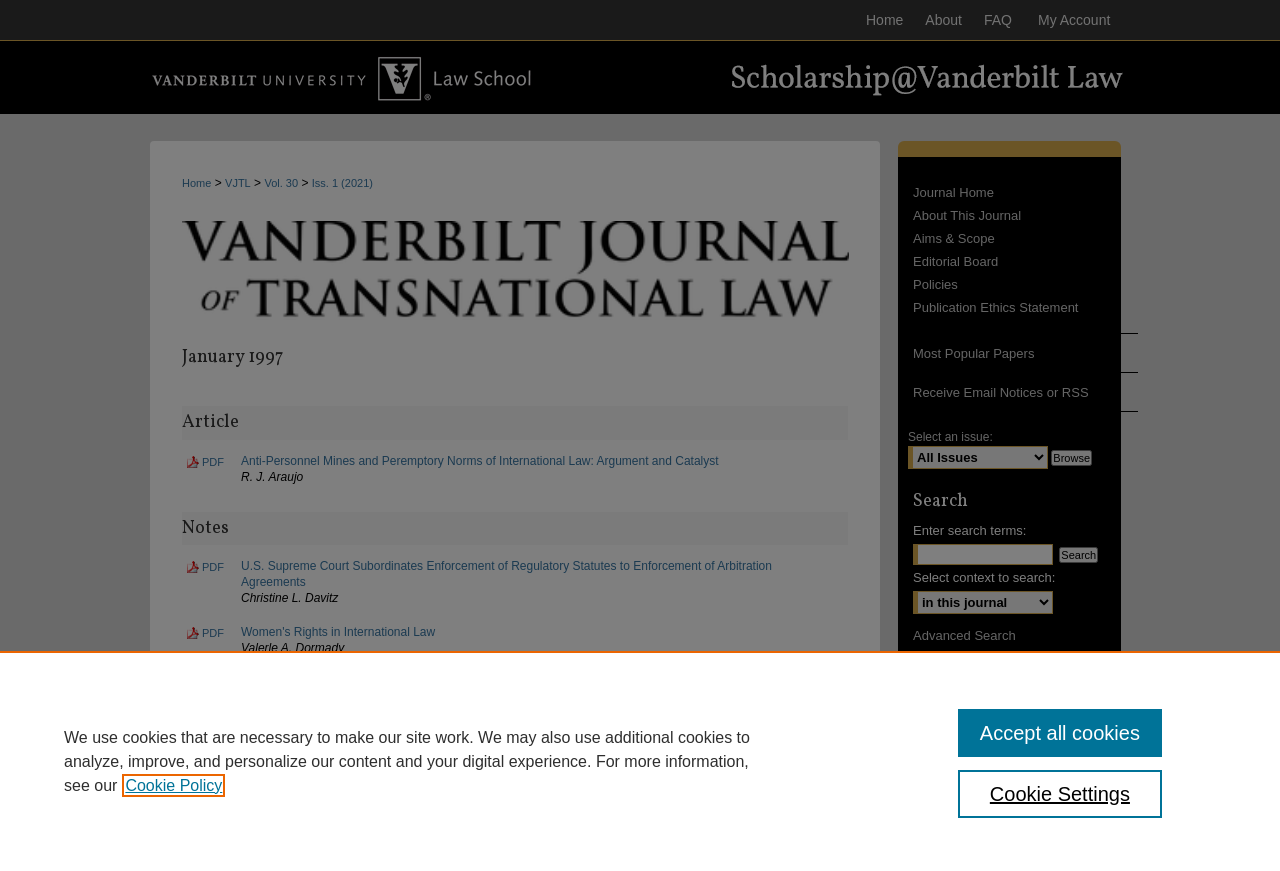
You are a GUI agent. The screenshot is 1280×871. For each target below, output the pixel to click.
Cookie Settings (1060, 794)
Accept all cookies (1060, 733)
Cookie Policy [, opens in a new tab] (173, 785)
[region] (640, 761)
